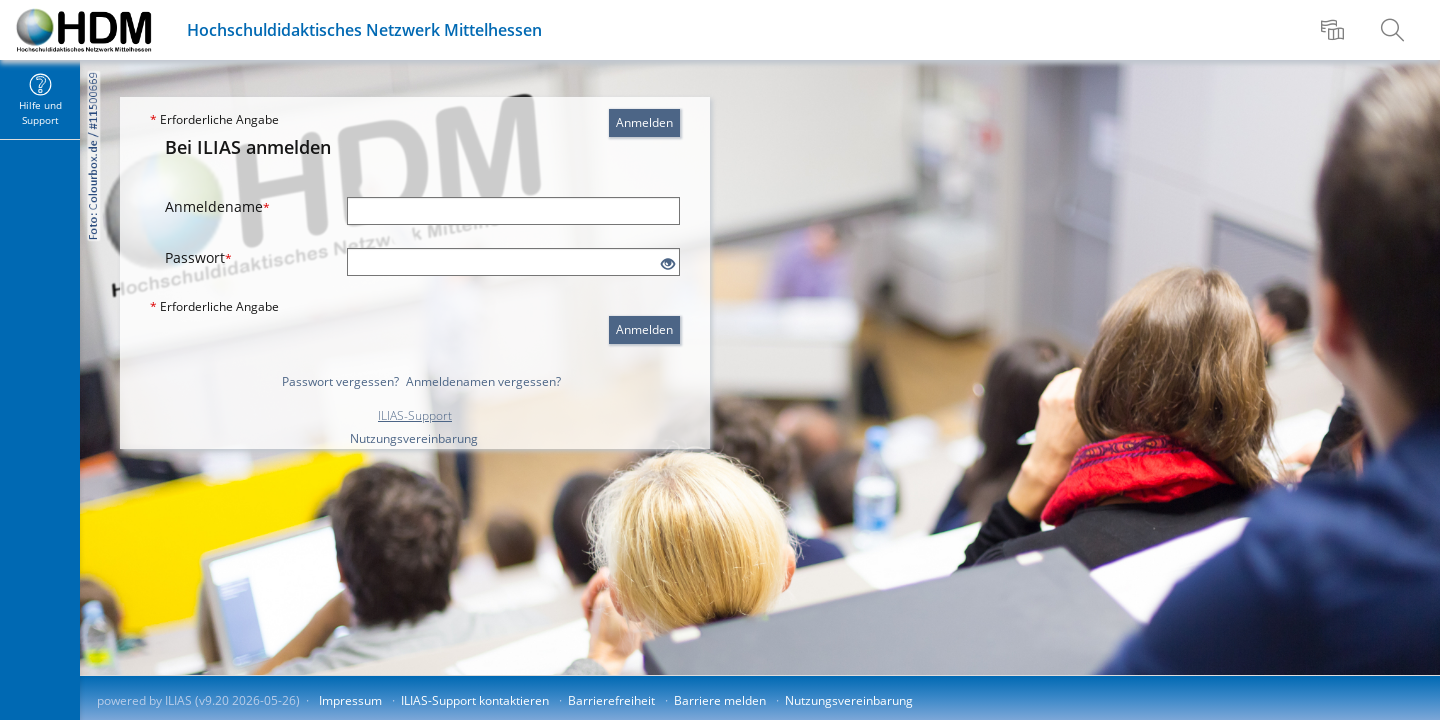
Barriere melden (720, 700)
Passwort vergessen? (340, 381)
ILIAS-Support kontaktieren (475, 700)
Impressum (350, 700)
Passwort (198, 257)
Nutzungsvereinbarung (414, 438)
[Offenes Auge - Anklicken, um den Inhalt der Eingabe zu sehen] (668, 264)
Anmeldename (217, 206)
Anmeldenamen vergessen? (483, 381)
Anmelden (644, 122)
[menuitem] (1335, 30)
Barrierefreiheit (611, 700)
